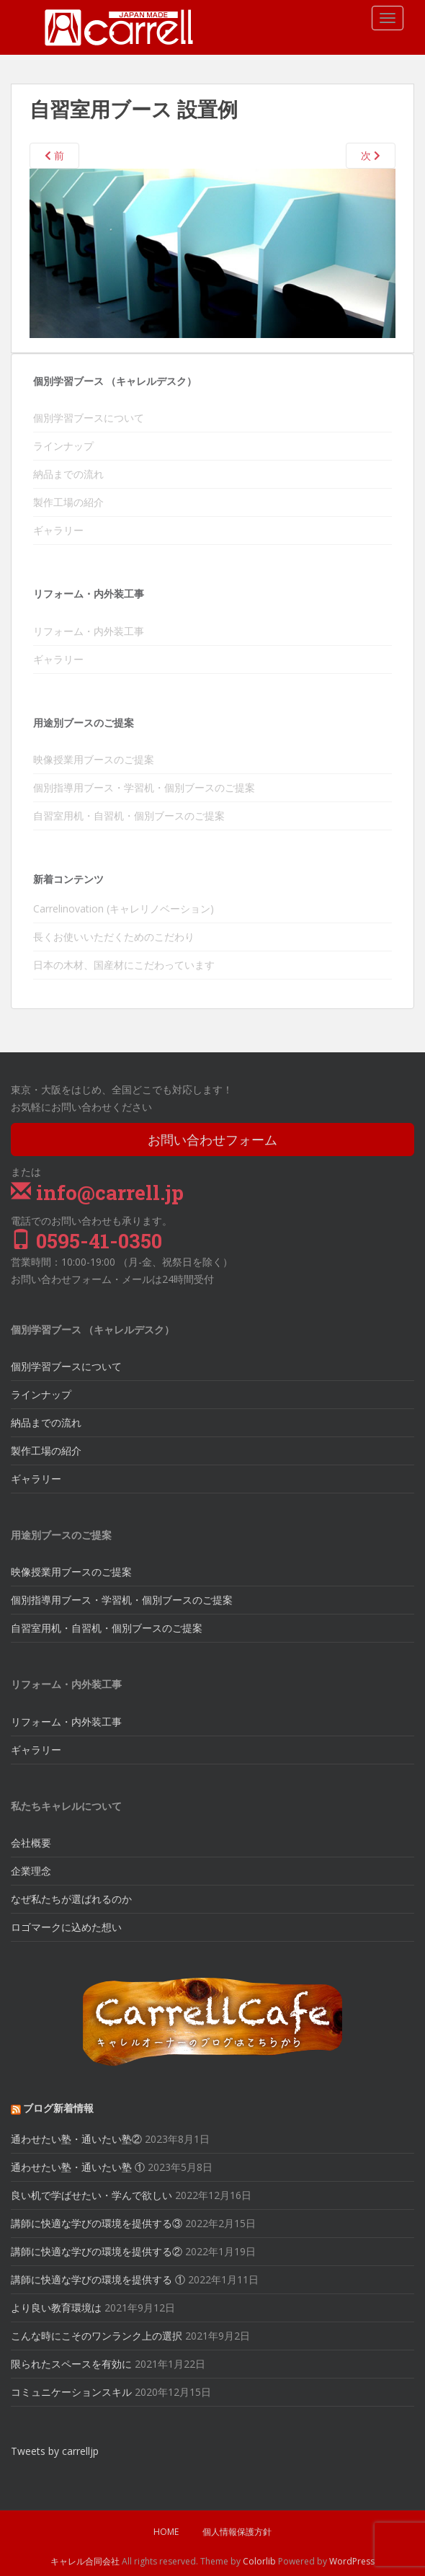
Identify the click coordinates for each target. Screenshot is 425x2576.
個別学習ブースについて (88, 418)
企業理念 (31, 1871)
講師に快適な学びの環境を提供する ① (98, 2279)
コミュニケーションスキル (71, 2392)
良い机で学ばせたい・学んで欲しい (91, 2195)
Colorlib (259, 2561)
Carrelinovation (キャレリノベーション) (123, 908)
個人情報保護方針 (237, 2532)
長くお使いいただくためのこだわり (113, 936)
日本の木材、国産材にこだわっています (124, 965)
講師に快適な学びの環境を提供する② (96, 2251)
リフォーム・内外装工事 (88, 631)
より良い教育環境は (56, 2307)
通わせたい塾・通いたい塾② (76, 2139)
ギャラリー (58, 530)
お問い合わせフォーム (212, 1139)
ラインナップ (63, 446)
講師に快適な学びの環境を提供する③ (96, 2223)
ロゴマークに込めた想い (66, 1927)
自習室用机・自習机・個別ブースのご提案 (129, 815)
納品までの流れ (68, 474)
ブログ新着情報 (58, 2108)
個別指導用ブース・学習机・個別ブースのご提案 (144, 787)
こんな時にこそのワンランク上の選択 (96, 2335)
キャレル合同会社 (85, 2561)
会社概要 (31, 1842)
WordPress (352, 2561)
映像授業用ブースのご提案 (93, 759)
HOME (166, 2532)
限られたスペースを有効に (71, 2364)
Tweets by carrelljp (55, 2451)
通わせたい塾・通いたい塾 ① (78, 2167)
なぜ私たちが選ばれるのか (71, 1899)
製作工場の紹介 (68, 502)
